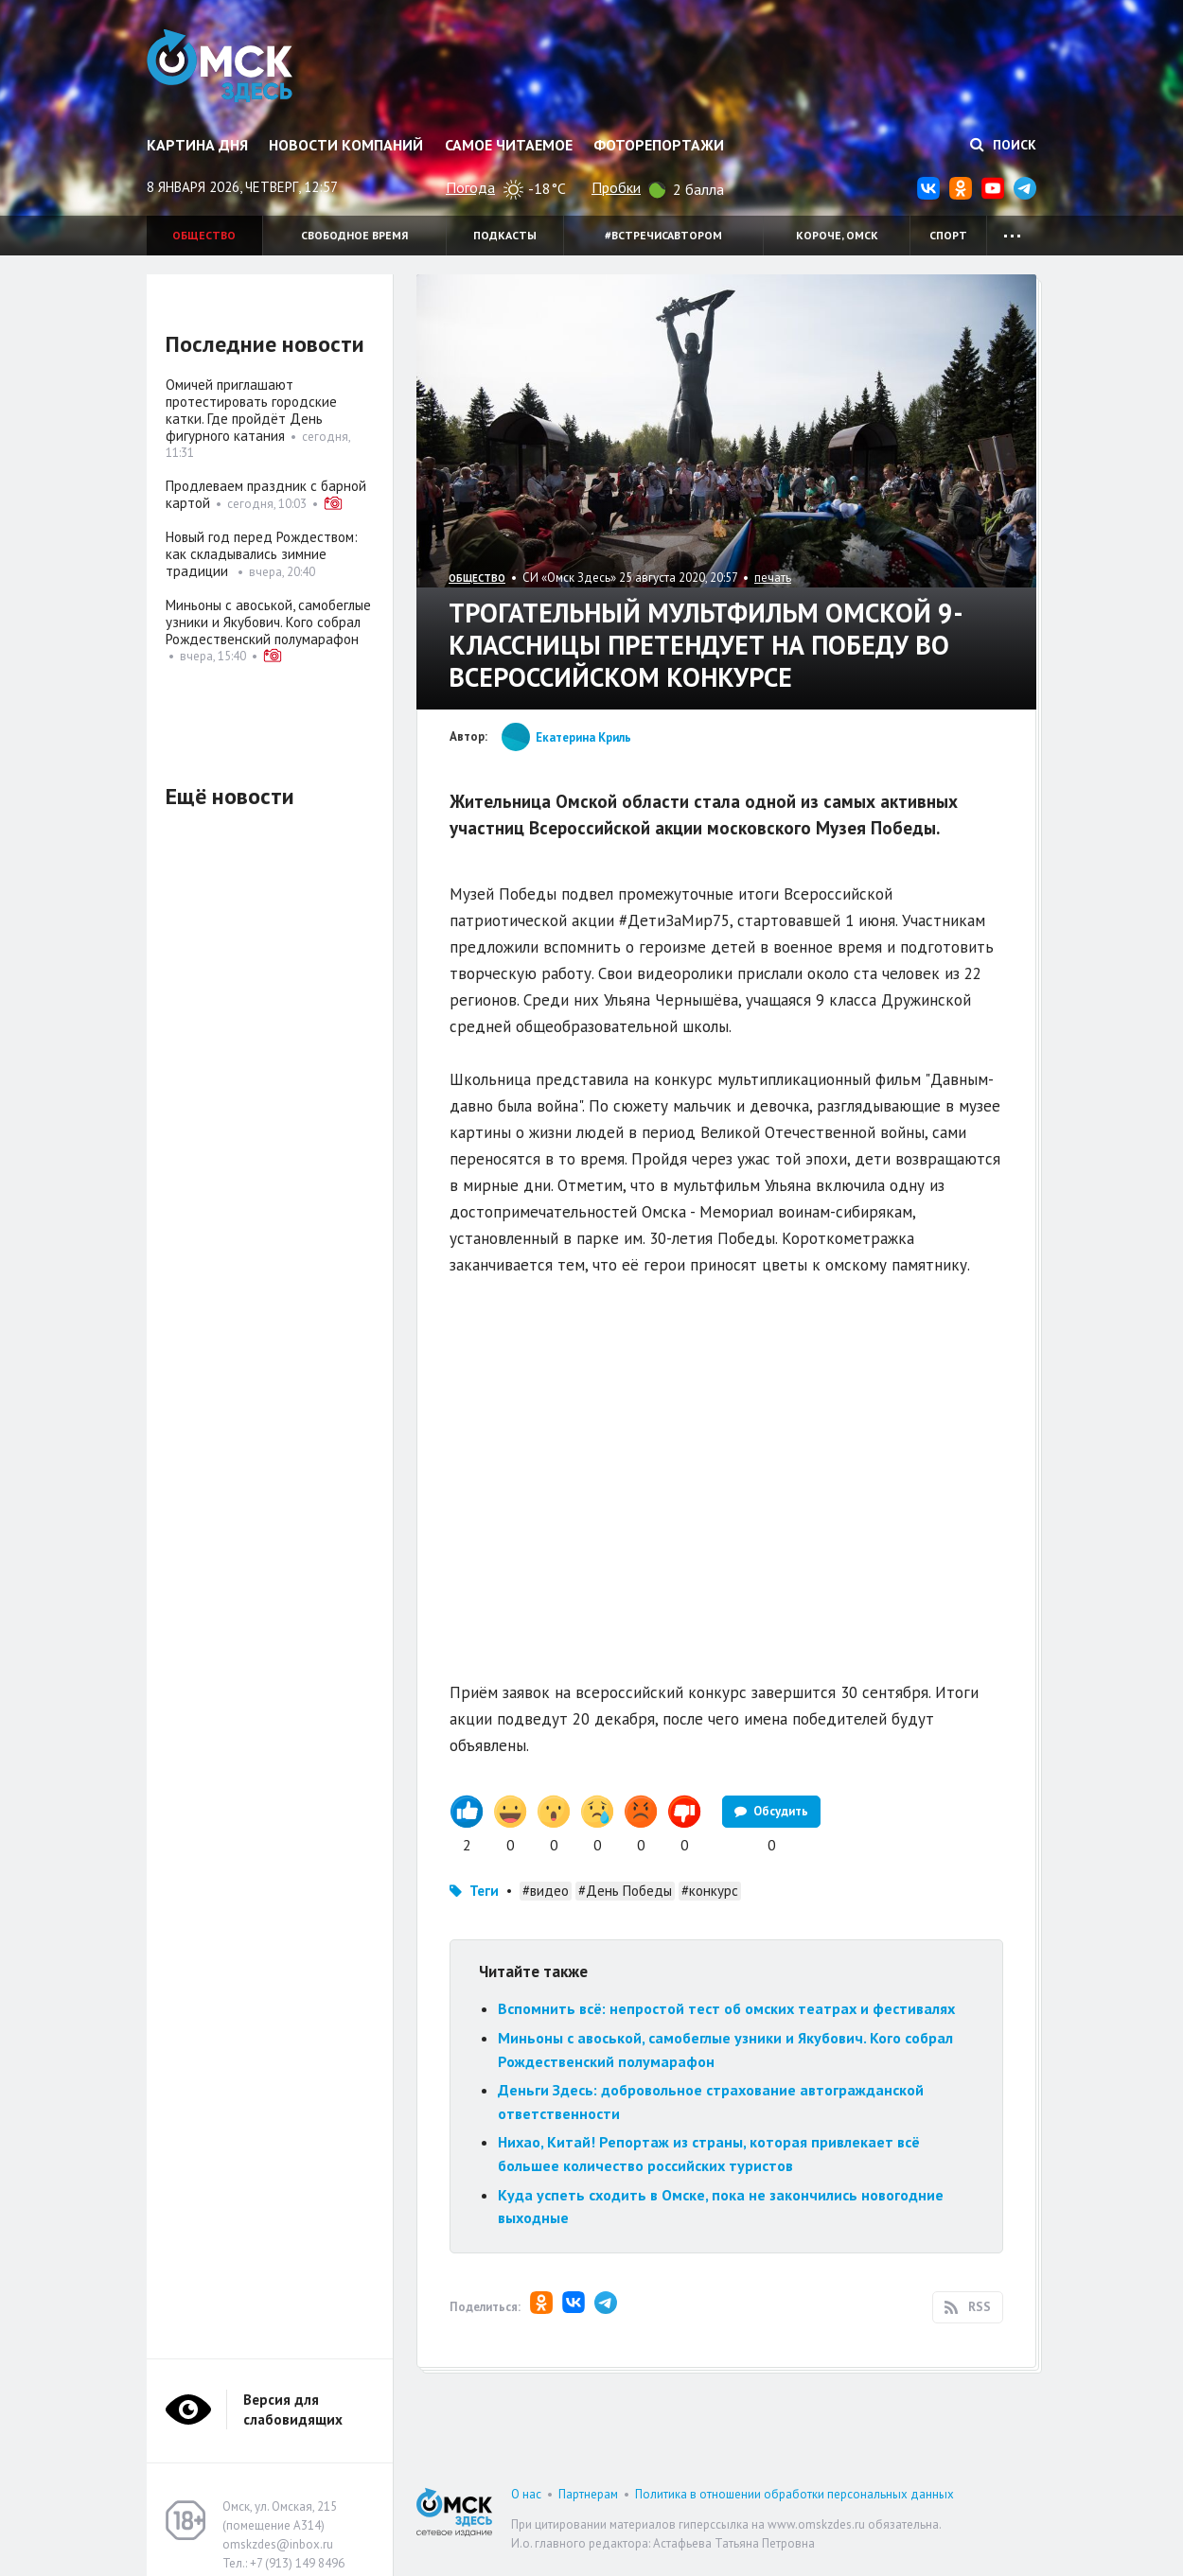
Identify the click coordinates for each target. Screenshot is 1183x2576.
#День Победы (625, 1891)
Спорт (948, 235)
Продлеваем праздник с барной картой (266, 494)
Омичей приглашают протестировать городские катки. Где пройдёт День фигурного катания (251, 410)
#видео (545, 1891)
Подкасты (505, 235)
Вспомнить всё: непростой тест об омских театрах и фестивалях (726, 2008)
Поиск (1003, 144)
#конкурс (709, 1891)
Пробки (616, 187)
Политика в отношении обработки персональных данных (794, 2494)
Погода (470, 187)
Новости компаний (346, 144)
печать (772, 578)
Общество (204, 235)
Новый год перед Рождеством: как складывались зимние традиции (262, 554)
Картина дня (197, 144)
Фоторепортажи (658, 144)
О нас (526, 2494)
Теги (484, 1891)
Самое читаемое (509, 144)
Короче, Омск (837, 235)
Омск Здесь (225, 68)
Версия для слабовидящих (293, 2409)
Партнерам (588, 2494)
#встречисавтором (663, 235)
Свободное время (354, 235)
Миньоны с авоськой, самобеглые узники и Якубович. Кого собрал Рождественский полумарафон (268, 622)
